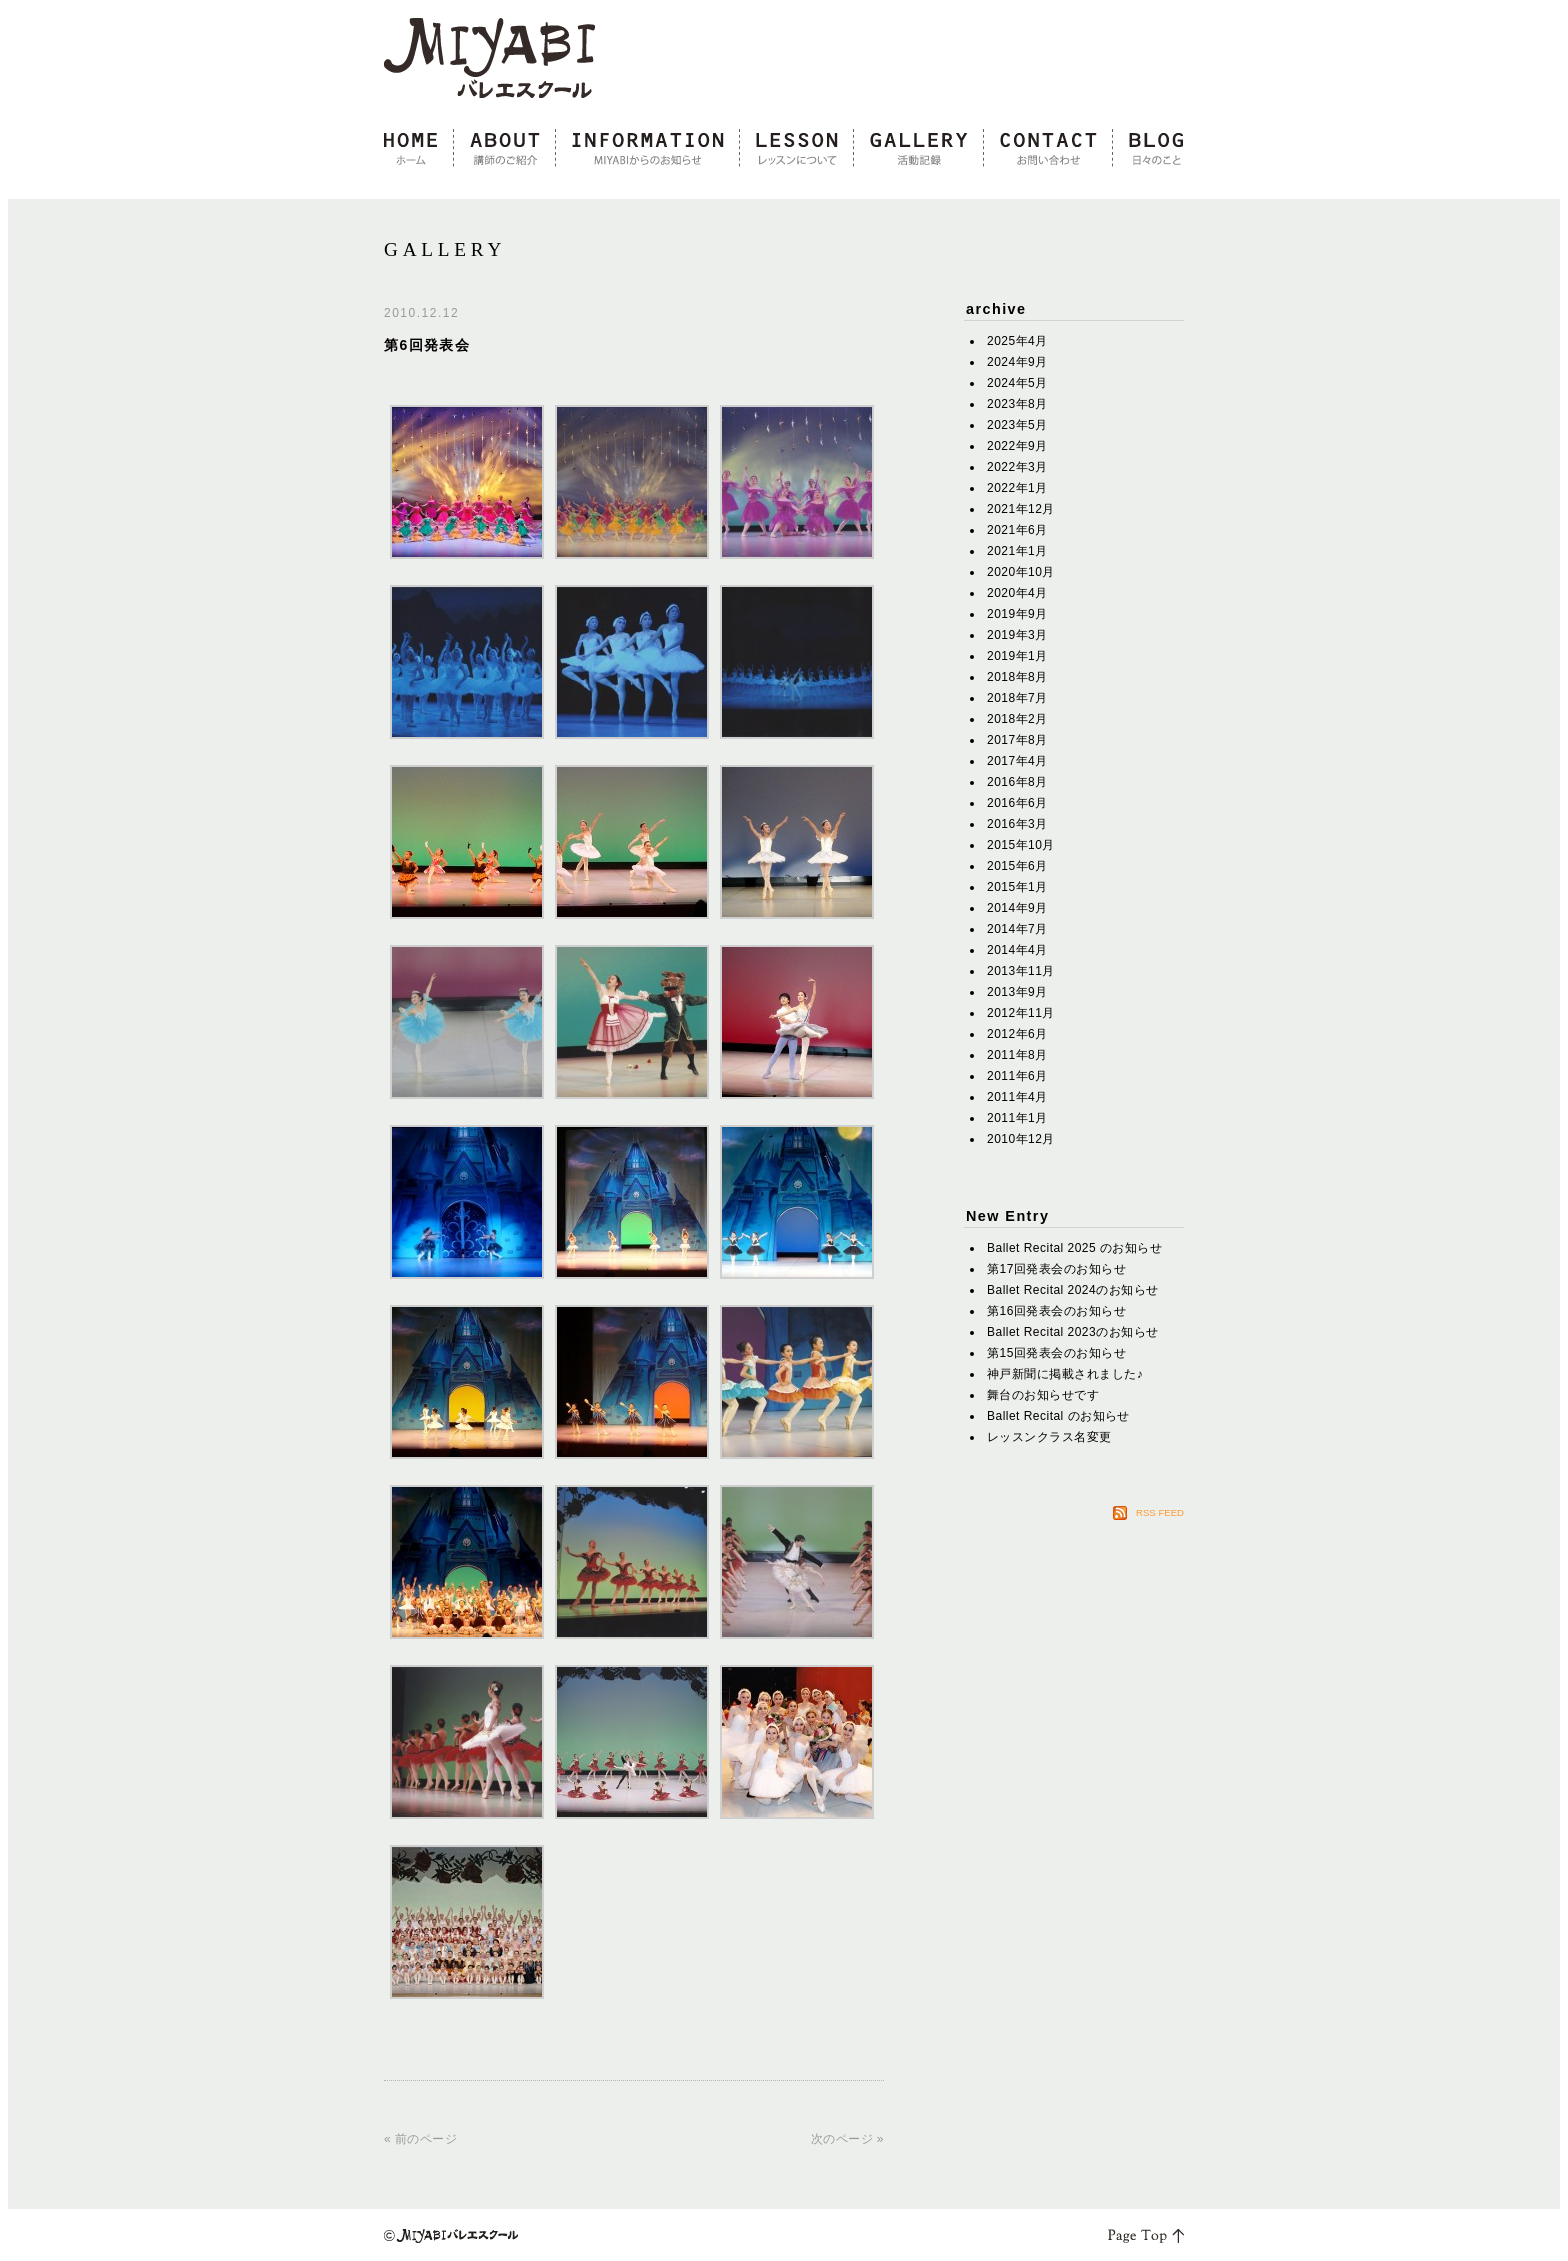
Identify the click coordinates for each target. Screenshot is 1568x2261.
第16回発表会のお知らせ (1056, 1311)
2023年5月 (1017, 425)
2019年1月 (1017, 656)
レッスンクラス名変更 (1049, 1437)
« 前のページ (420, 2139)
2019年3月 (1017, 635)
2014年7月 (1017, 929)
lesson (797, 149)
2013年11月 (1021, 971)
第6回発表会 (427, 345)
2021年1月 (1017, 551)
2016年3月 (1017, 824)
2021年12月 (1021, 509)
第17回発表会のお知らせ (1056, 1269)
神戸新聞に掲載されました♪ (1065, 1374)
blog (1148, 149)
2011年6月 (1017, 1076)
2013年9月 (1017, 992)
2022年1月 (1017, 488)
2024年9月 (1017, 362)
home (419, 149)
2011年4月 (1017, 1097)
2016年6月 (1017, 803)
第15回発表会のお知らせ (1056, 1353)
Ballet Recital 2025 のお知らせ (1074, 1248)
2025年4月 (1017, 341)
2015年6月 (1017, 866)
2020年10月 (1021, 572)
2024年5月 (1017, 383)
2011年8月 (1017, 1055)
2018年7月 (1017, 698)
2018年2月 (1017, 719)
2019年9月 (1017, 614)
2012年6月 (1017, 1034)
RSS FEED (1160, 1512)
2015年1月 (1017, 887)
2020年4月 (1017, 593)
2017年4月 (1017, 761)
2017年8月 (1017, 740)
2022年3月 (1017, 467)
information (648, 149)
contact (1048, 149)
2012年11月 (1021, 1013)
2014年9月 (1017, 908)
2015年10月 (1021, 845)
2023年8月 (1017, 404)
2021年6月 (1017, 530)
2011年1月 (1017, 1118)
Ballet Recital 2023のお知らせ (1073, 1332)
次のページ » (847, 2139)
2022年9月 (1017, 446)
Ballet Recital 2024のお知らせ (1073, 1290)
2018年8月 (1017, 677)
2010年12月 (1021, 1139)
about (505, 149)
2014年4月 (1017, 950)
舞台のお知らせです (1043, 1395)
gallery (919, 149)
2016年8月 (1017, 782)
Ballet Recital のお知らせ (1058, 1416)
